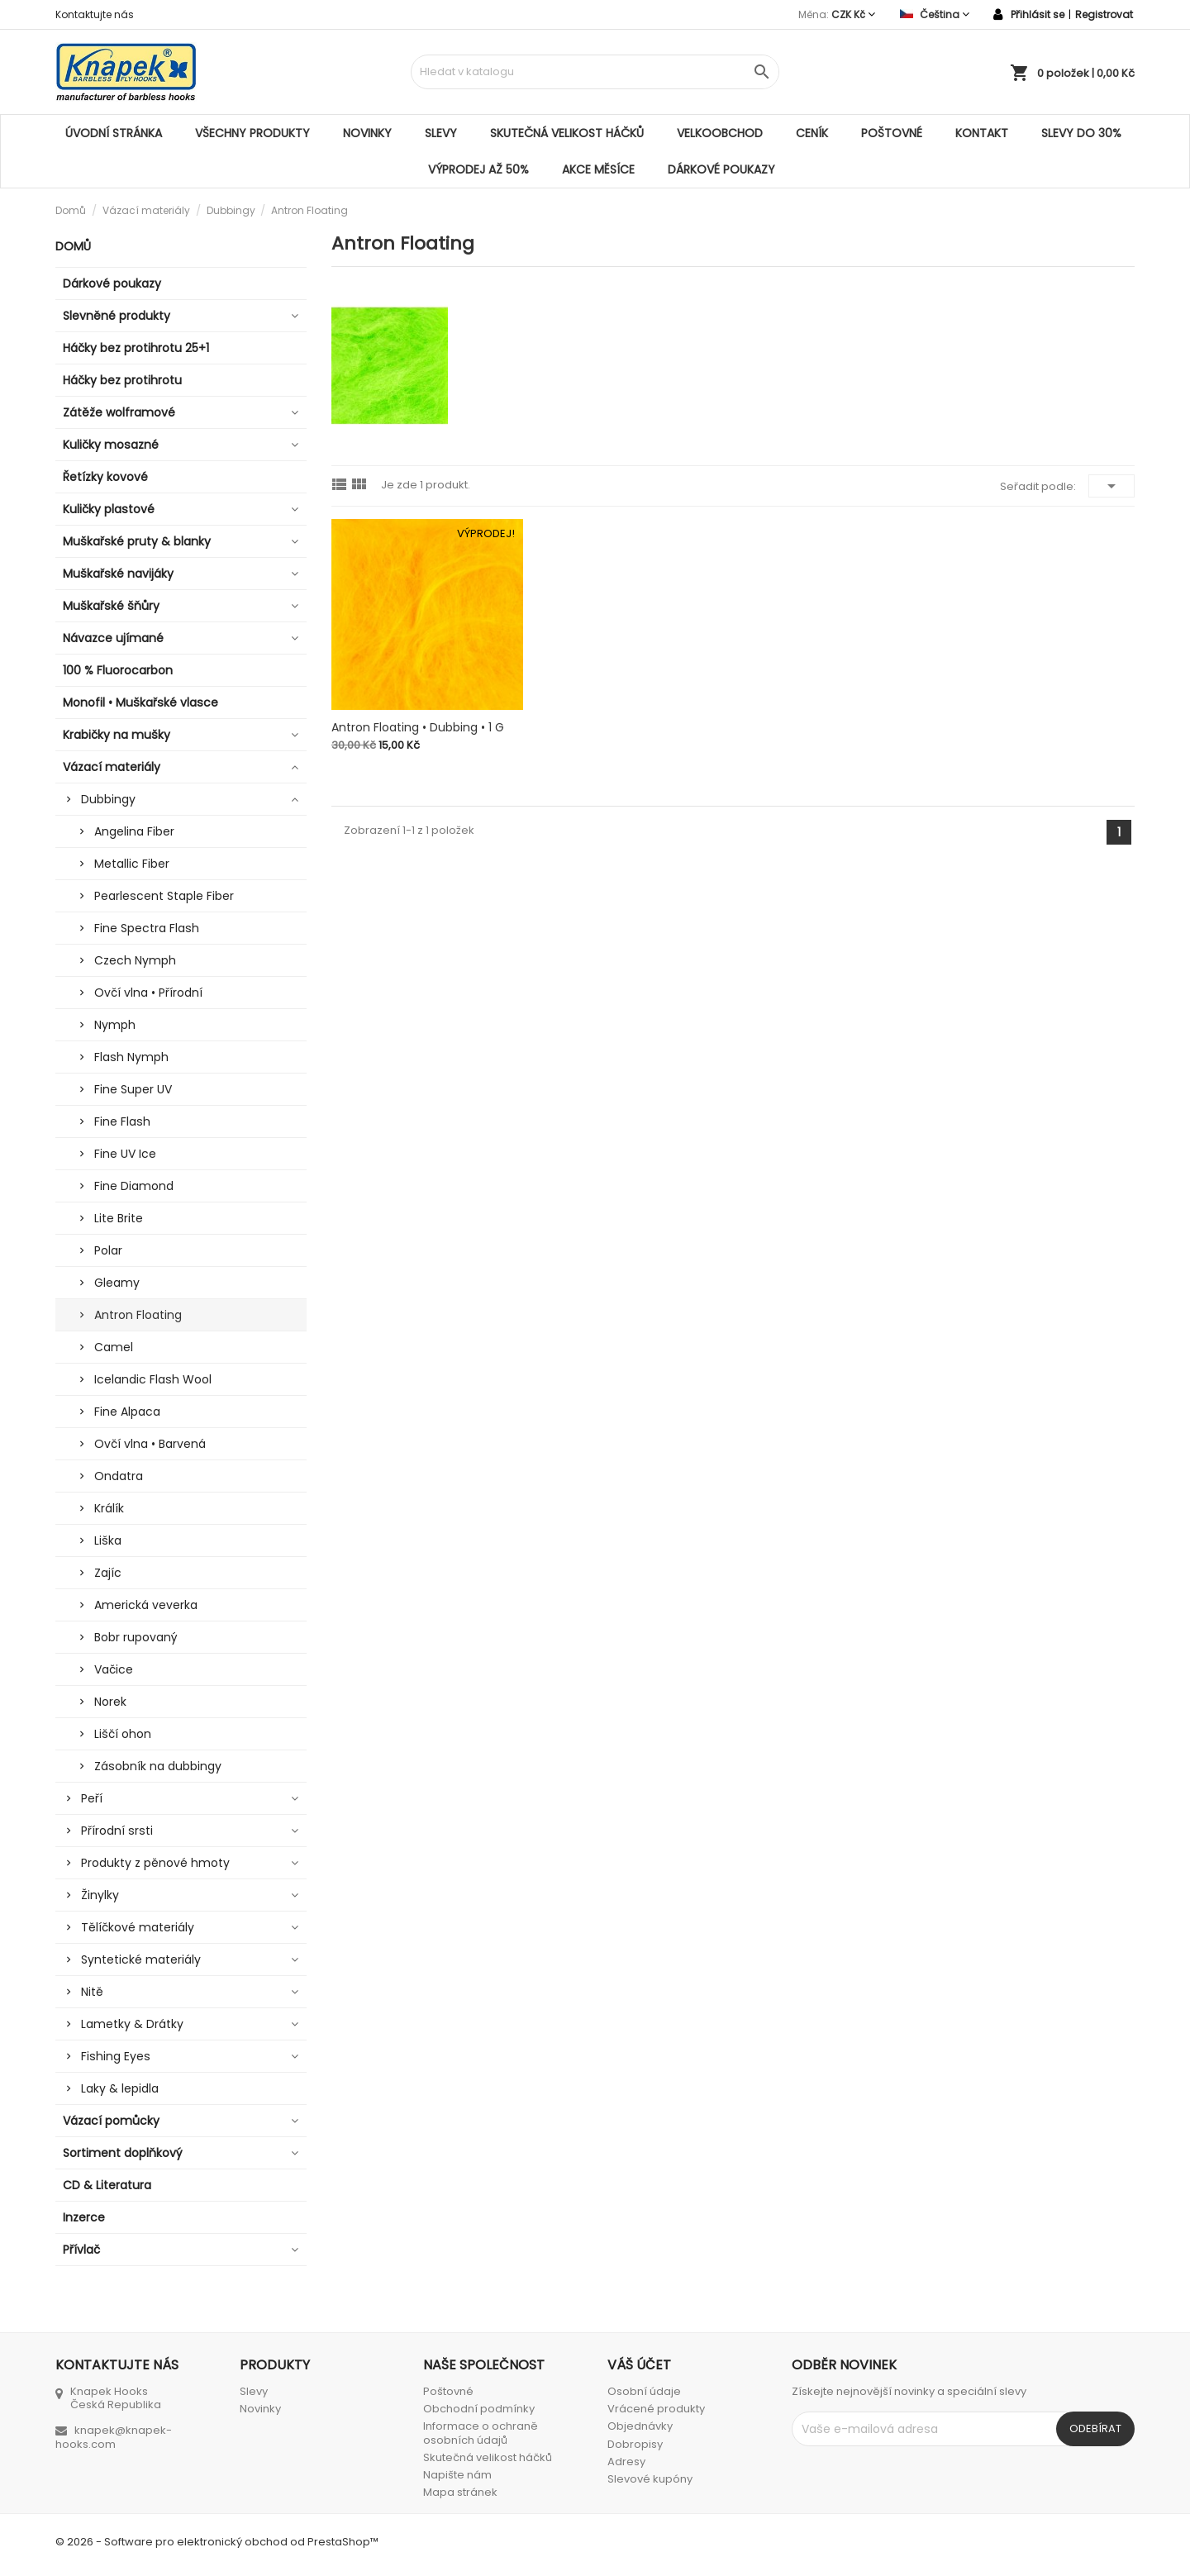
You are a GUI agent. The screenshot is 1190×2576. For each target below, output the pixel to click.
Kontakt (981, 133)
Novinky (367, 133)
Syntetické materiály (141, 1959)
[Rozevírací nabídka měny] (853, 14)
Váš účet (639, 2364)
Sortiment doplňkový (123, 2153)
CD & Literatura (107, 2185)
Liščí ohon (122, 1734)
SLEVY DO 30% (1081, 133)
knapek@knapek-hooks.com (113, 2437)
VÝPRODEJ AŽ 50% (478, 169)
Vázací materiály (111, 767)
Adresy (626, 2461)
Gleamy (117, 1282)
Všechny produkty (252, 133)
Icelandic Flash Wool (153, 1379)
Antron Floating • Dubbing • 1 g (417, 727)
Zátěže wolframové (119, 412)
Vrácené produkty (656, 2408)
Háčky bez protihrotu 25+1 (136, 348)
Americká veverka (146, 1605)
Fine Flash (122, 1121)
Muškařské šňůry (111, 606)
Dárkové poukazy (721, 169)
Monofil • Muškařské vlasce (140, 702)
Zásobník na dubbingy (157, 1766)
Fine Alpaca (127, 1411)
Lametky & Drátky (132, 2024)
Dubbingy (108, 799)
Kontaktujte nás (94, 14)
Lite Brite (118, 1218)
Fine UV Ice (125, 1153)
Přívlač (81, 2249)
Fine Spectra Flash (146, 928)
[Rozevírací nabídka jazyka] (934, 14)
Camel (113, 1347)
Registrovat (1104, 14)
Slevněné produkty (116, 315)
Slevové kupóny (650, 2479)
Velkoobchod (720, 133)
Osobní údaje (644, 2391)
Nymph (115, 1025)
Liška (107, 1540)
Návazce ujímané (113, 638)
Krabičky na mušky (116, 734)
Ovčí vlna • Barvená (150, 1444)
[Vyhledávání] (594, 72)
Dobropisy (635, 2444)
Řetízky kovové (105, 477)
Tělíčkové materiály (137, 1927)
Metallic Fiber (131, 863)
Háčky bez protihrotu (122, 380)
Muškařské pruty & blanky (137, 541)
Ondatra (118, 1476)
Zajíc (107, 1572)
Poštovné (891, 133)
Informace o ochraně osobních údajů (480, 2432)
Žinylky (100, 1895)
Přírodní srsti (117, 1830)
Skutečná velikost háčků (567, 133)
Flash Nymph (131, 1057)
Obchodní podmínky (479, 2408)
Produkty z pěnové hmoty (155, 1863)
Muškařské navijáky (118, 573)
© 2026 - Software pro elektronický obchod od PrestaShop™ (216, 2542)
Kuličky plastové (109, 509)
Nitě (92, 1991)
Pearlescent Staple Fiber (164, 896)
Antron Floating (138, 1315)
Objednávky (640, 2426)
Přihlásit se (1037, 14)
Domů (73, 246)
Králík (109, 1508)
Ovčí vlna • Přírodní (148, 992)
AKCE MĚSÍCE (598, 169)
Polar (108, 1250)
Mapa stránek (460, 2492)
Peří (91, 1798)
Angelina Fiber (134, 831)
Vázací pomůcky (111, 2120)
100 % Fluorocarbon (118, 670)
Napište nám (457, 2475)
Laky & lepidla (120, 2088)
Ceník (812, 133)
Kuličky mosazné (111, 444)
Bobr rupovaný (136, 1637)
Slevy (441, 133)
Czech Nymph (135, 960)
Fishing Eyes (115, 2056)
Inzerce (84, 2217)
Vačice (113, 1669)
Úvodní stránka (113, 133)
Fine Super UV (133, 1089)
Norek (110, 1701)
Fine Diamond (134, 1186)
